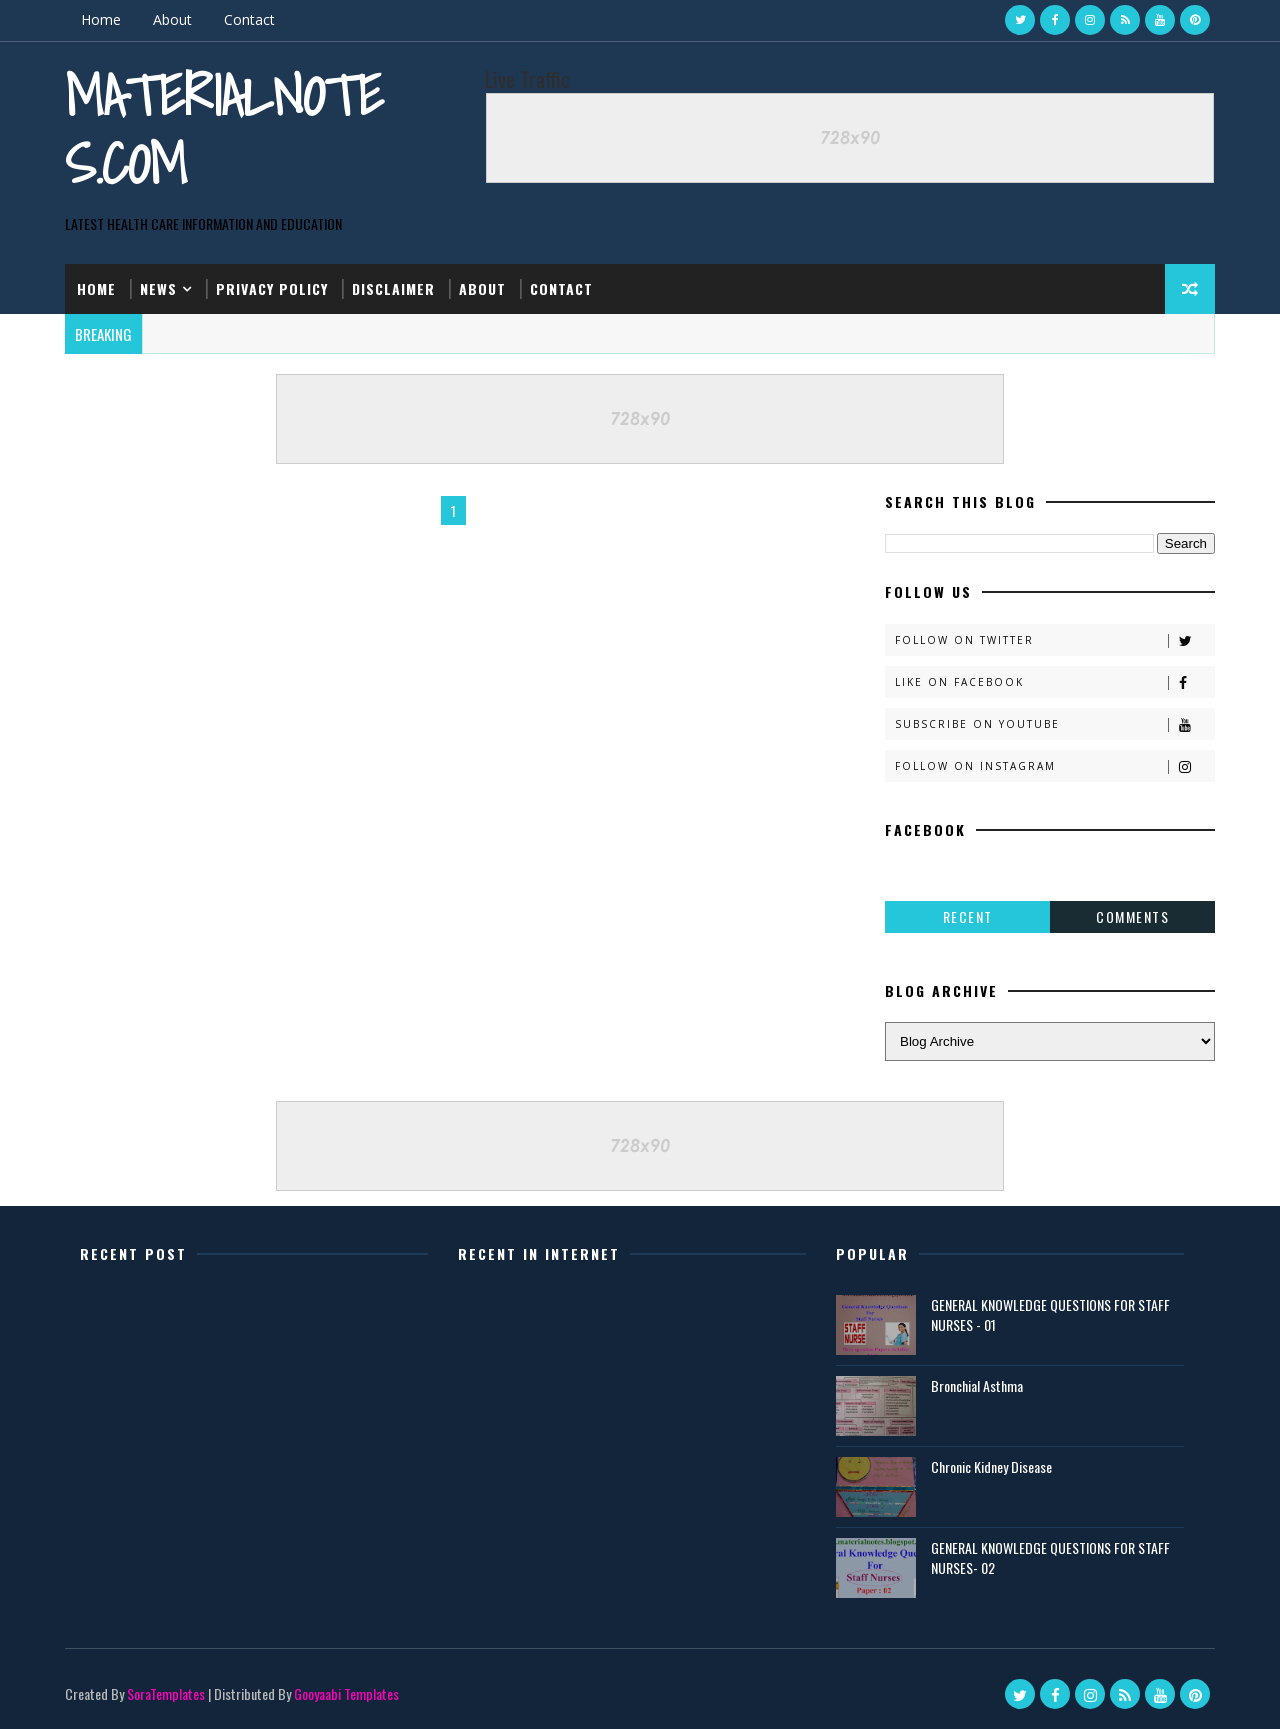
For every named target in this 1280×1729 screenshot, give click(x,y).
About (172, 19)
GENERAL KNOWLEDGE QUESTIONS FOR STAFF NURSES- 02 (1050, 1557)
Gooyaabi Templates (346, 1693)
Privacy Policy (272, 288)
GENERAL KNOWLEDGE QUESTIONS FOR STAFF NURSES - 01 (1050, 1314)
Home (101, 19)
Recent (968, 916)
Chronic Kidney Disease (991, 1466)
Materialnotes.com (224, 129)
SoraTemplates (166, 1693)
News (158, 288)
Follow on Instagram (1054, 766)
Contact (249, 19)
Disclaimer (393, 288)
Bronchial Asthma (977, 1385)
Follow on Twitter (1054, 640)
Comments (1132, 916)
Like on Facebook (1054, 682)
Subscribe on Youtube (1054, 724)
